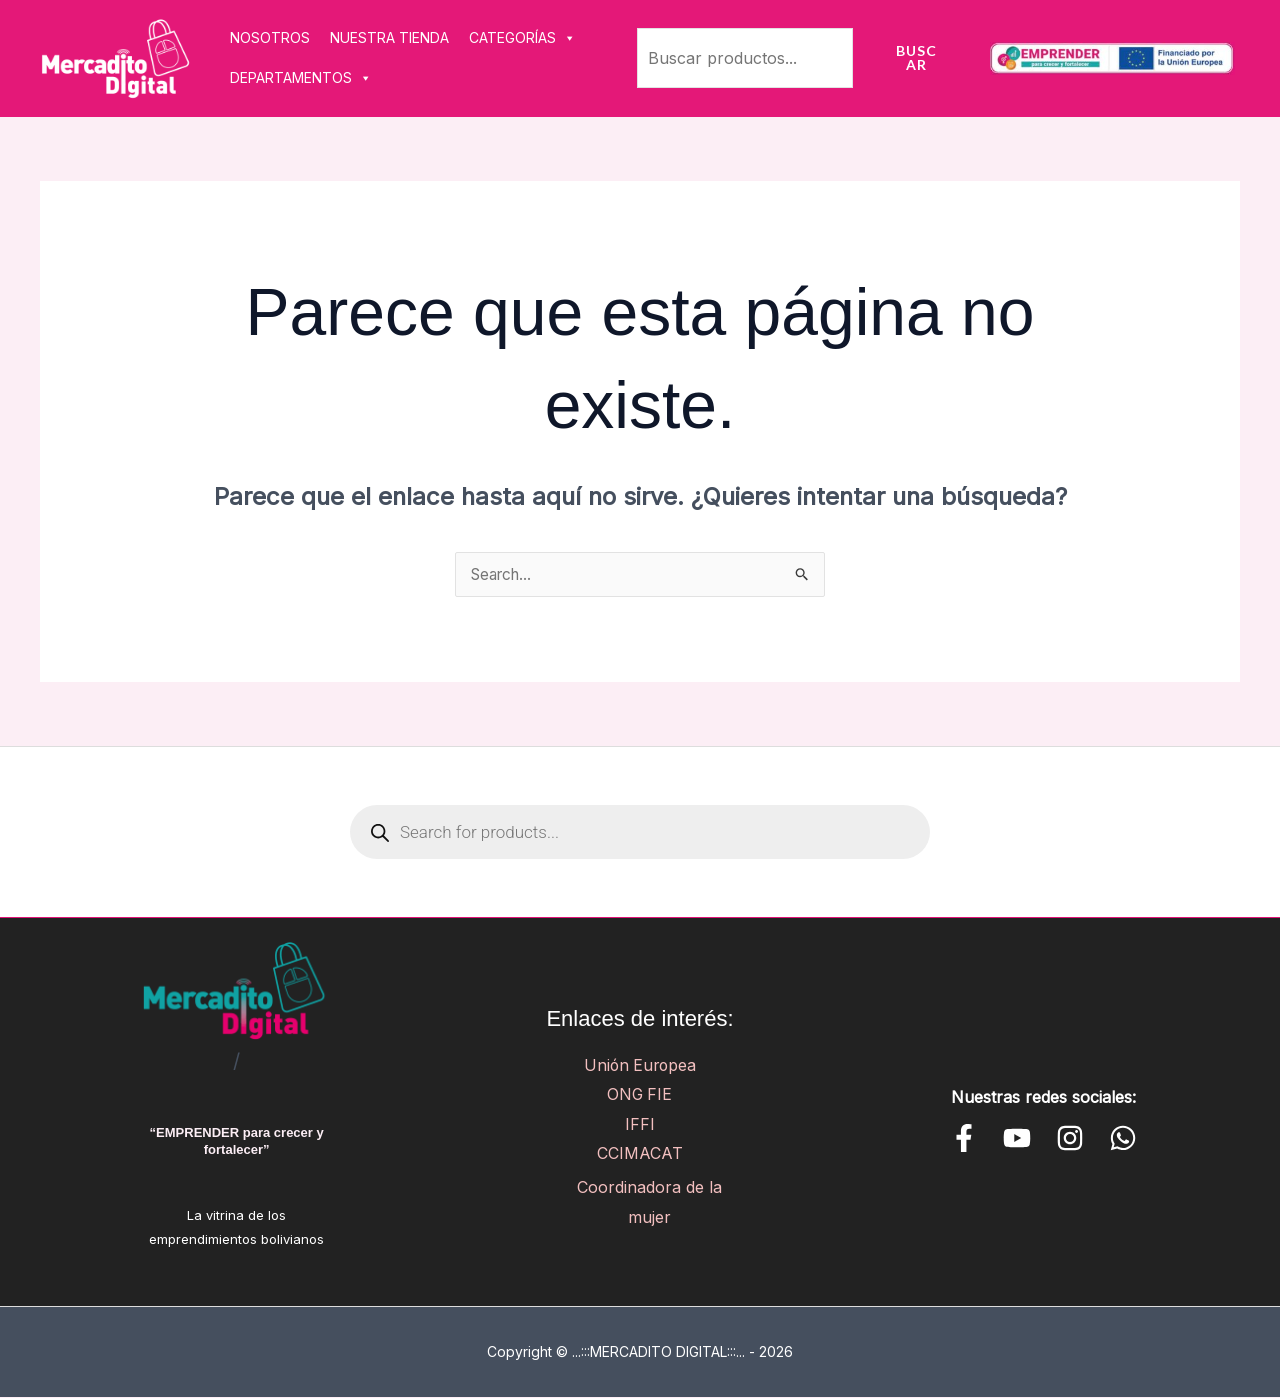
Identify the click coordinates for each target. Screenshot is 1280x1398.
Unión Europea (640, 1065)
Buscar (916, 57)
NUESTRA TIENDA (389, 37)
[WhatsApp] (1123, 1139)
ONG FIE (639, 1095)
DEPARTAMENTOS (301, 78)
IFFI (640, 1125)
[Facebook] (964, 1139)
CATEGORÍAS (522, 38)
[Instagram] (1070, 1139)
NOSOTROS (270, 37)
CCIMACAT (640, 1154)
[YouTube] (1017, 1139)
